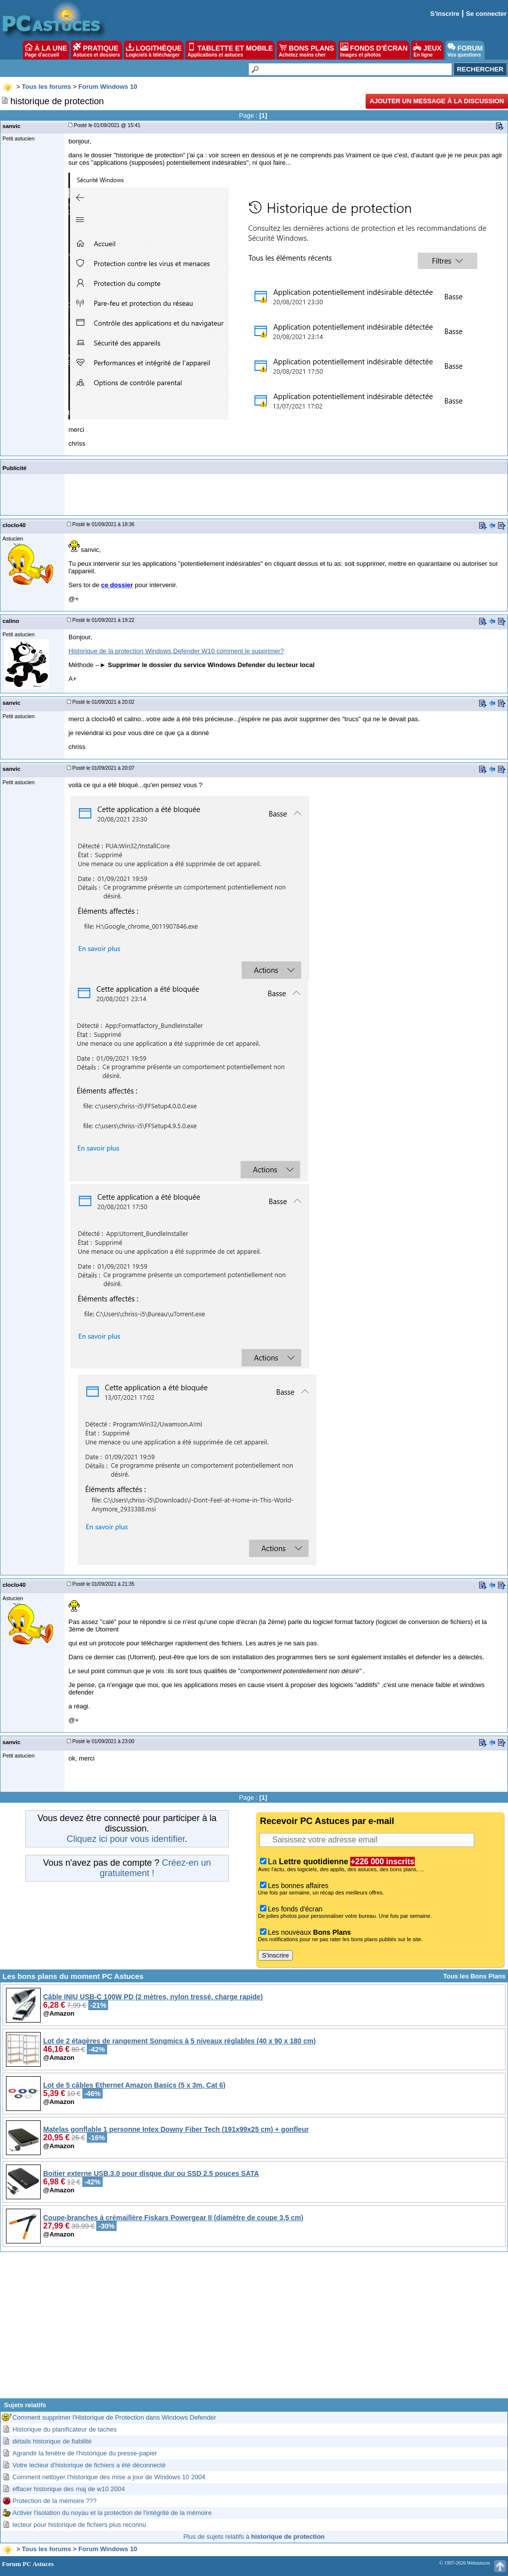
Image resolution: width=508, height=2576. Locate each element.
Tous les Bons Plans (474, 1976)
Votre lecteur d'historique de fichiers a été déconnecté (89, 2465)
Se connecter (486, 13)
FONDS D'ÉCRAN (374, 50)
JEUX (427, 50)
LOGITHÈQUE (154, 50)
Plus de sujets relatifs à (253, 2536)
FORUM (465, 50)
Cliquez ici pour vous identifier (125, 1839)
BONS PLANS (306, 50)
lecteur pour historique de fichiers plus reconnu (79, 2524)
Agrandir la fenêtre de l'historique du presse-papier (84, 2453)
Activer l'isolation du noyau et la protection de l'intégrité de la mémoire (112, 2512)
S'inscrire (444, 13)
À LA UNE (46, 50)
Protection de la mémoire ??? (54, 2501)
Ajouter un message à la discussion (437, 101)
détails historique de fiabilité (52, 2441)
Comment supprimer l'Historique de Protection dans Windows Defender (114, 2417)
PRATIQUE (96, 50)
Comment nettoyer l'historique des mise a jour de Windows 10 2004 (108, 2477)
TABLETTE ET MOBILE (230, 50)
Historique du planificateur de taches (64, 2429)
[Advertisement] (254, 2328)
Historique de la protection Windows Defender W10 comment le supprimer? (176, 651)
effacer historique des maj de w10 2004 (68, 2489)
